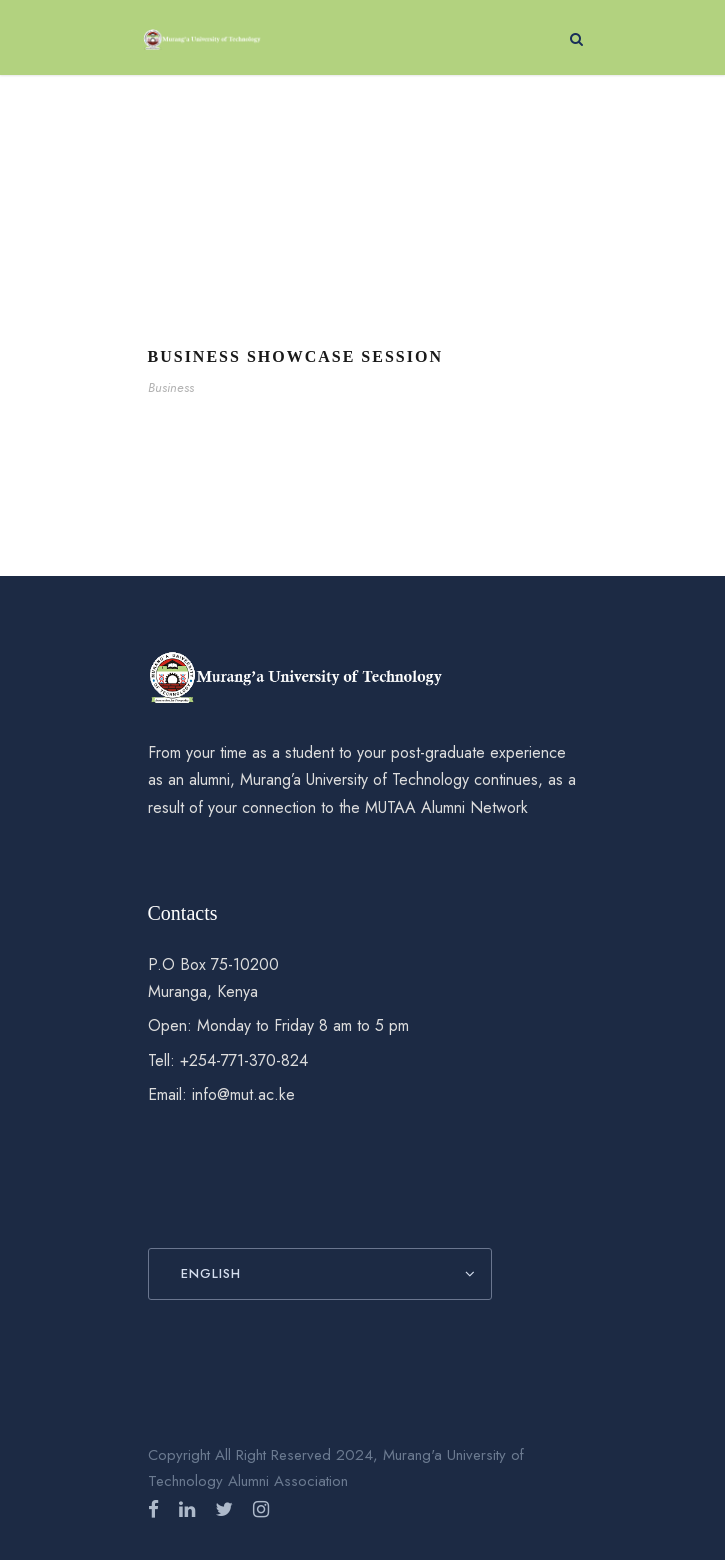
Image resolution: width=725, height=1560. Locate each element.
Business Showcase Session (295, 356)
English (211, 1273)
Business (171, 387)
